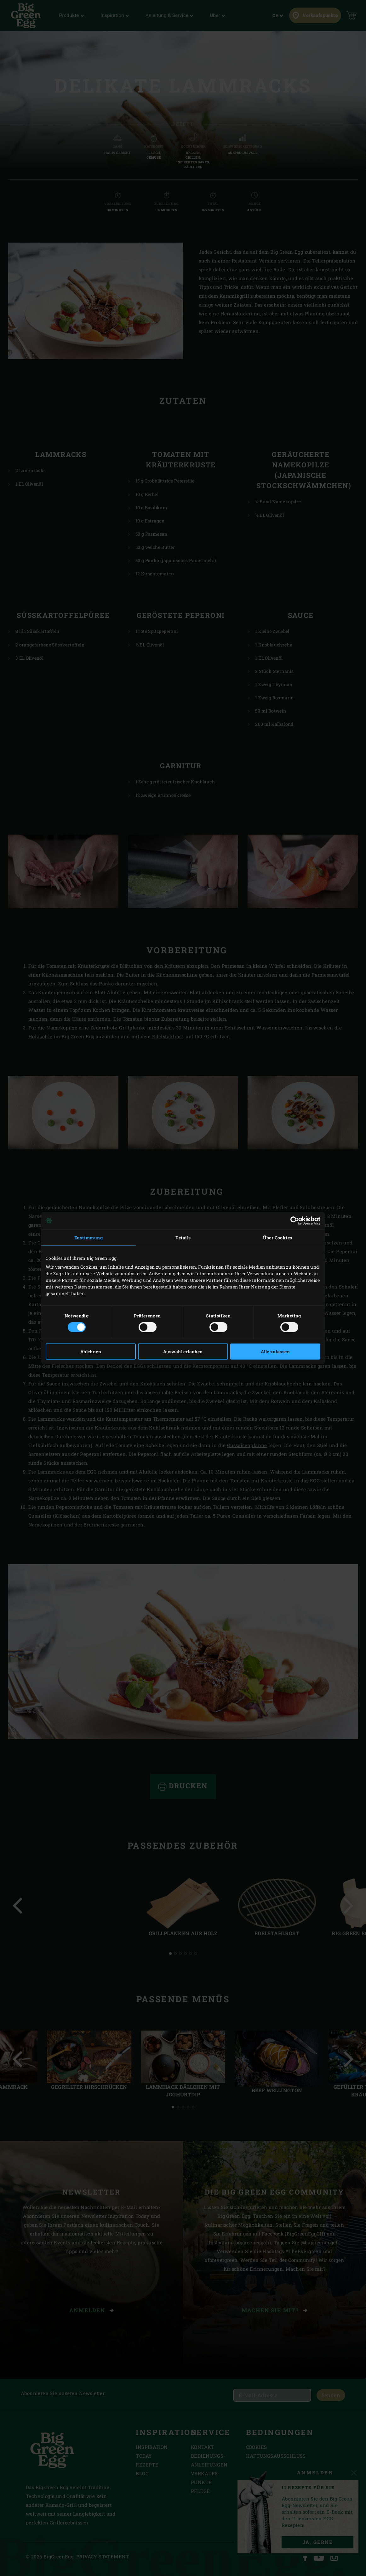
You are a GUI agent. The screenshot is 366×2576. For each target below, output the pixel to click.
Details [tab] (183, 1237)
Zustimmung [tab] (88, 1237)
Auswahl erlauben (183, 1352)
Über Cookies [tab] (277, 1237)
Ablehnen (90, 1352)
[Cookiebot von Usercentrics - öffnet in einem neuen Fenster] (292, 1220)
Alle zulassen (275, 1352)
